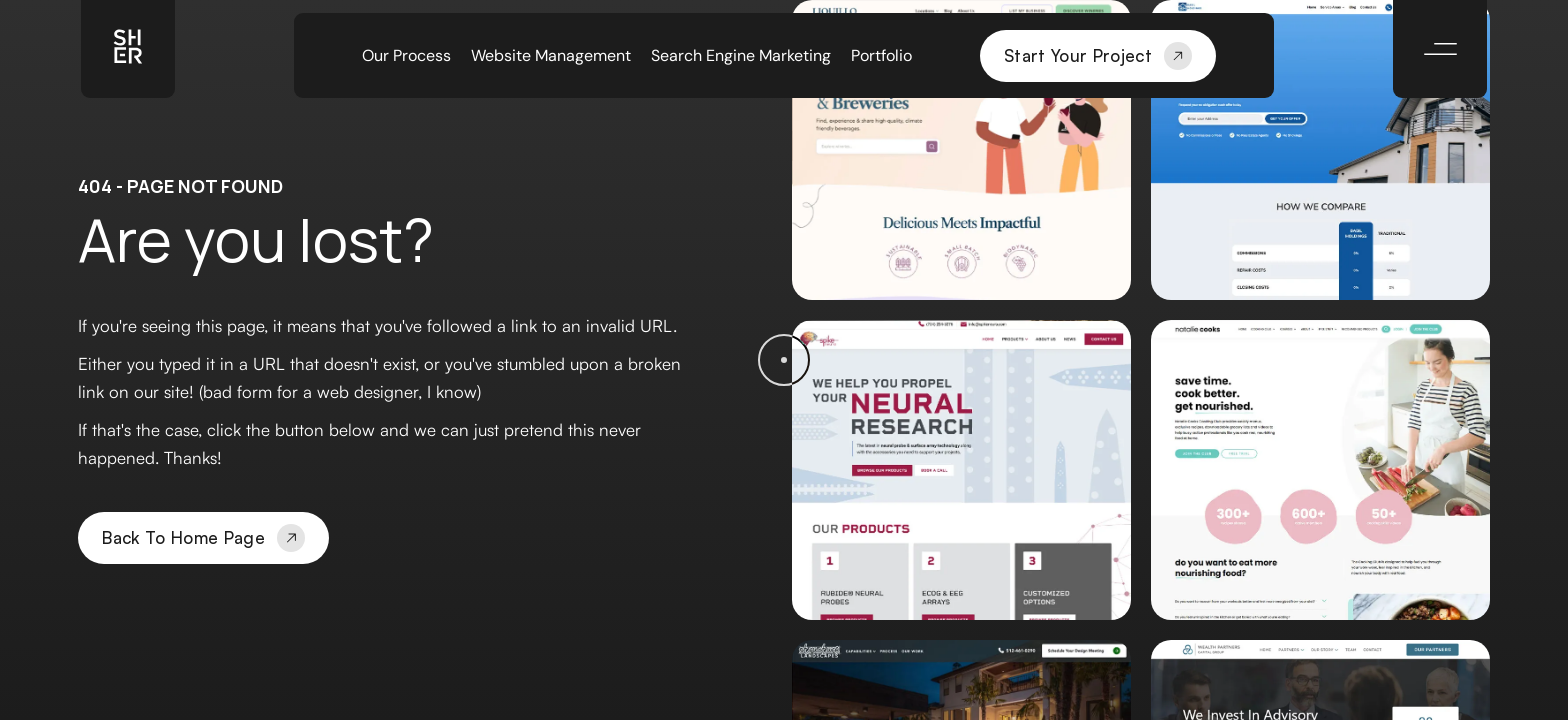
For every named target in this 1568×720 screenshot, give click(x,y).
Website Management (551, 56)
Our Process (406, 56)
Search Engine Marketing (741, 56)
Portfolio (881, 56)
